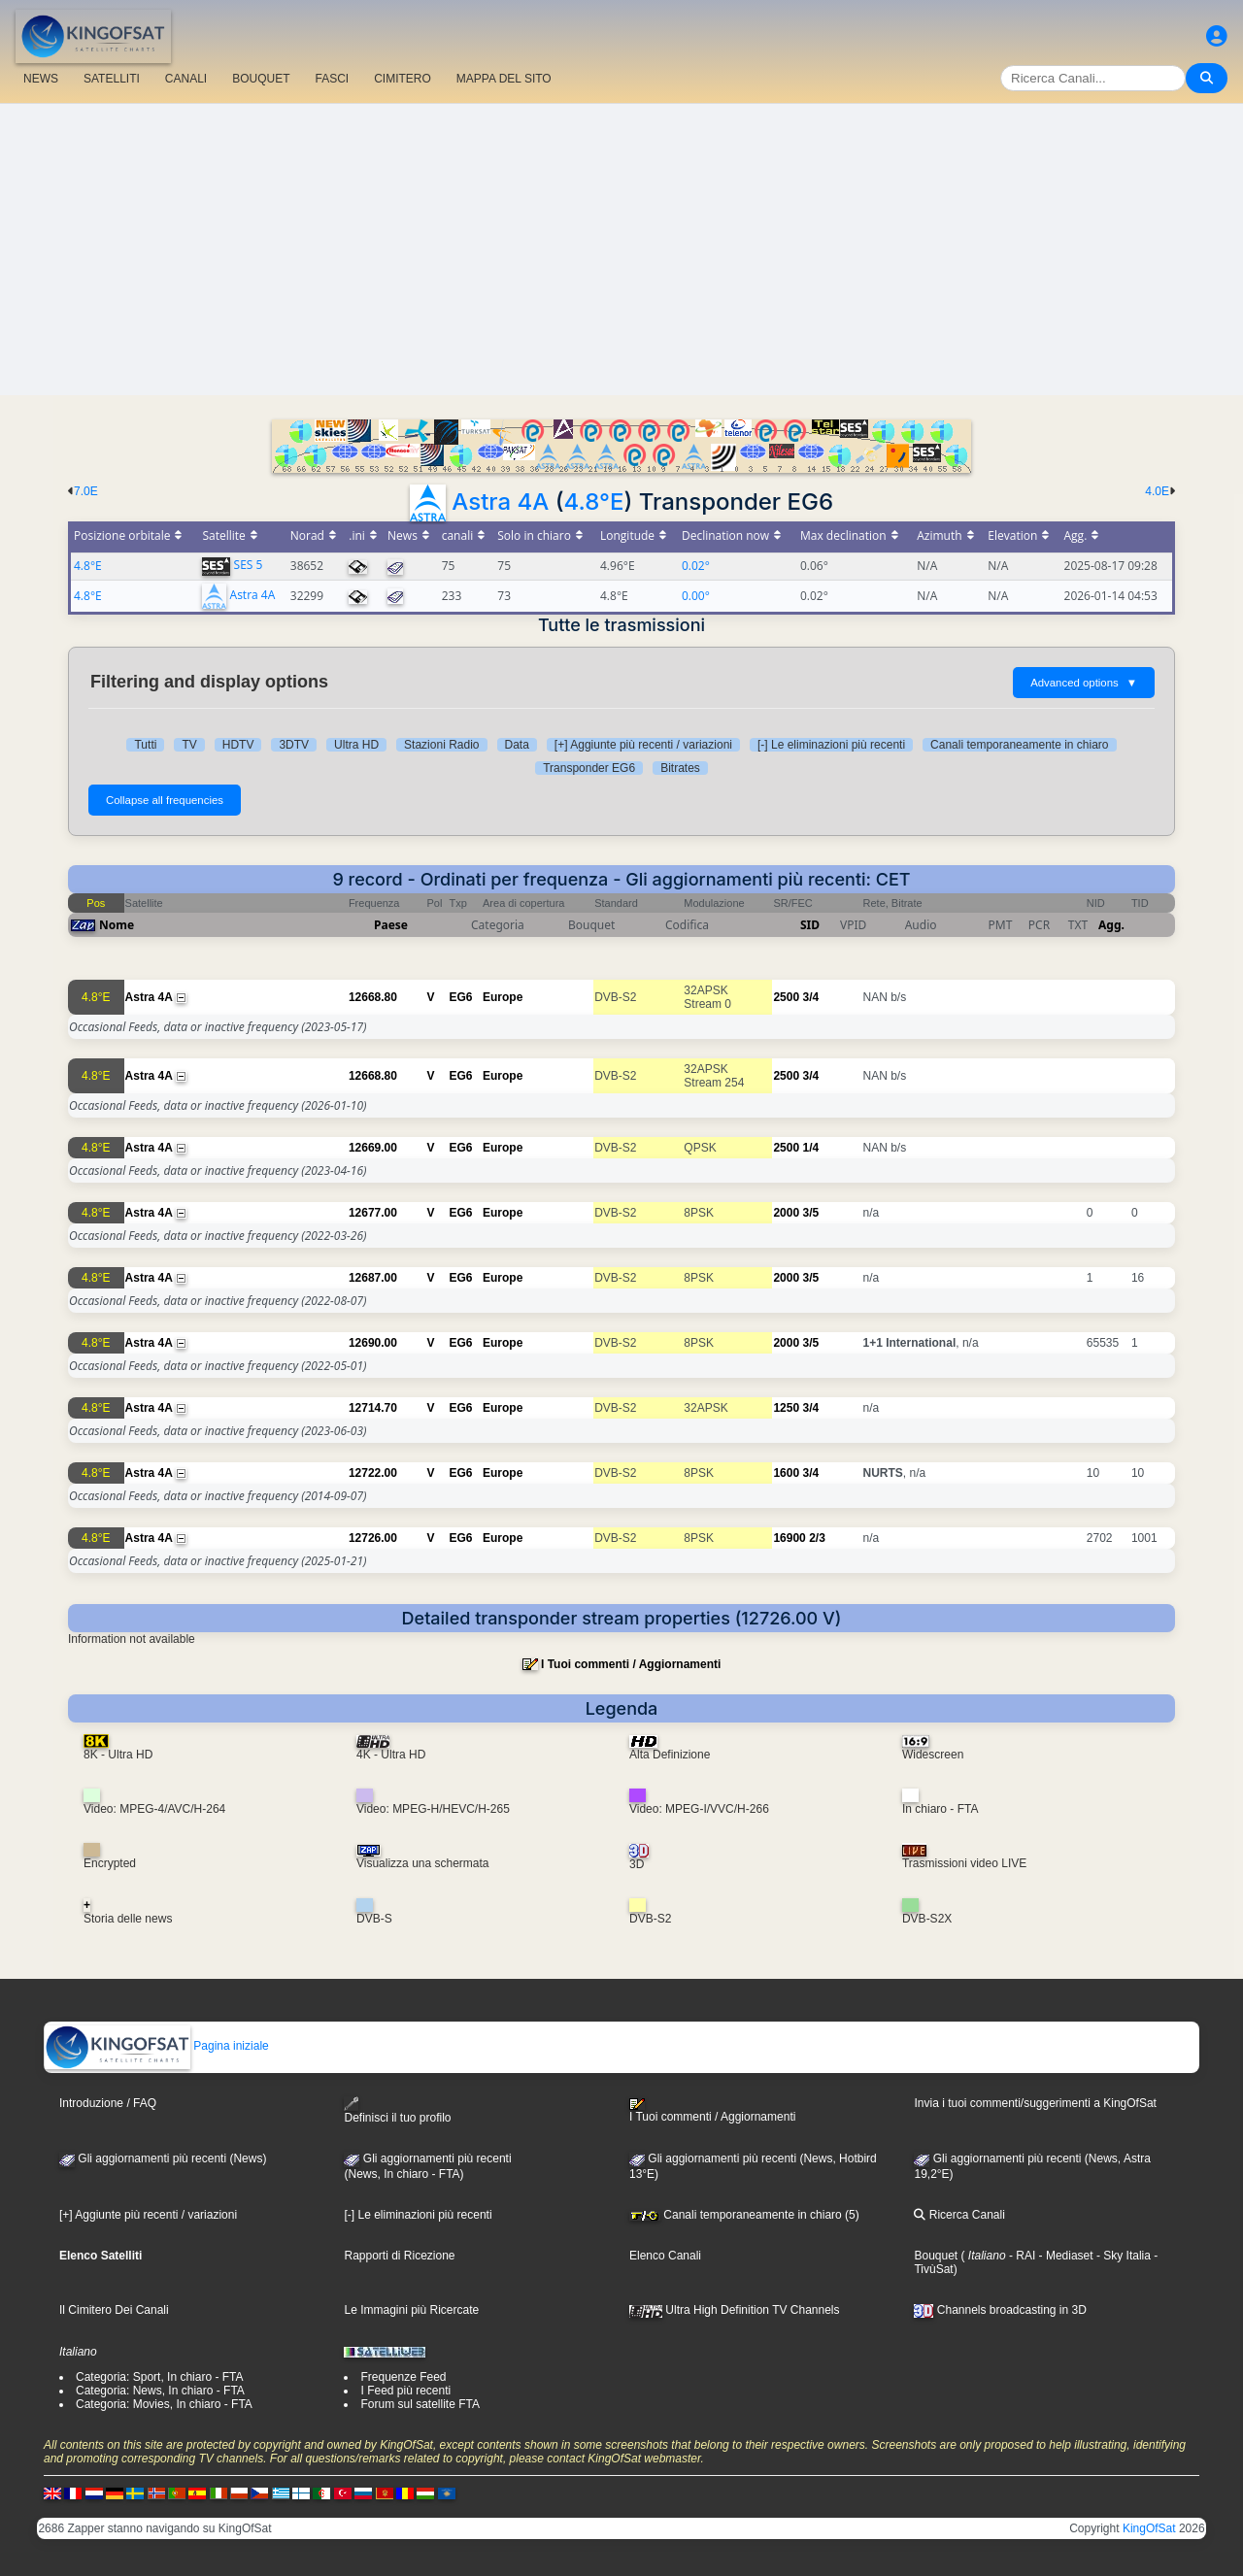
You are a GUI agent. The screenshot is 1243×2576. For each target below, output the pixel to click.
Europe (502, 997)
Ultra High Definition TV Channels (734, 2310)
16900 (789, 1538)
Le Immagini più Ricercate (411, 2310)
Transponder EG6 (589, 768)
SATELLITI (112, 78)
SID (810, 925)
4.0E (1157, 491)
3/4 (810, 997)
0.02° (696, 565)
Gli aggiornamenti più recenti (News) (162, 2158)
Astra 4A (500, 501)
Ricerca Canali (959, 2215)
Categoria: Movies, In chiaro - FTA (164, 2404)
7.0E (86, 491)
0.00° (696, 595)
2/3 (817, 1538)
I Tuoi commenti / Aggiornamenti (631, 1664)
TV (189, 745)
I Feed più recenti (405, 2390)
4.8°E (594, 501)
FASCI (333, 78)
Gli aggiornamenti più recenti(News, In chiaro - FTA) (427, 2166)
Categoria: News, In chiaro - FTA (160, 2390)
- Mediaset (1063, 2255)
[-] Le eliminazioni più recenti (831, 745)
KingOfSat (1149, 2528)
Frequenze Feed (403, 2377)
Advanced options (1083, 682)
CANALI (186, 78)
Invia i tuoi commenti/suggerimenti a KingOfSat (1035, 2103)
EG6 (461, 997)
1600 (786, 1473)
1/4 (810, 1147)
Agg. (1111, 925)
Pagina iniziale (157, 2046)
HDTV (238, 745)
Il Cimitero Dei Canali (114, 2310)
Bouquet (935, 2255)
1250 (786, 1408)
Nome (116, 925)
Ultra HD (356, 745)
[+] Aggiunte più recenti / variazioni (643, 745)
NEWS (40, 78)
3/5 (810, 1213)
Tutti (145, 745)
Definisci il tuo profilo (397, 2110)
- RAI (1021, 2255)
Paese (391, 925)
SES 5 (248, 564)
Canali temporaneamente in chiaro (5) (744, 2215)
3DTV (294, 745)
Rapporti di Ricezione (399, 2255)
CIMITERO (402, 78)
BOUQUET (260, 78)
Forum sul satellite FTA (419, 2404)
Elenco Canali (665, 2255)
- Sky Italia (1122, 2255)
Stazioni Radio (441, 745)
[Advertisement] (621, 249)
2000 (786, 1213)
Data (517, 745)
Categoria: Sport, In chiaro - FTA (160, 2377)
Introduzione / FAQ (107, 2103)
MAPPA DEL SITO (504, 78)
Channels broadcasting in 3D (1000, 2310)
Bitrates (680, 768)
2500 (786, 997)
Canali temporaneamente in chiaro (1019, 745)
